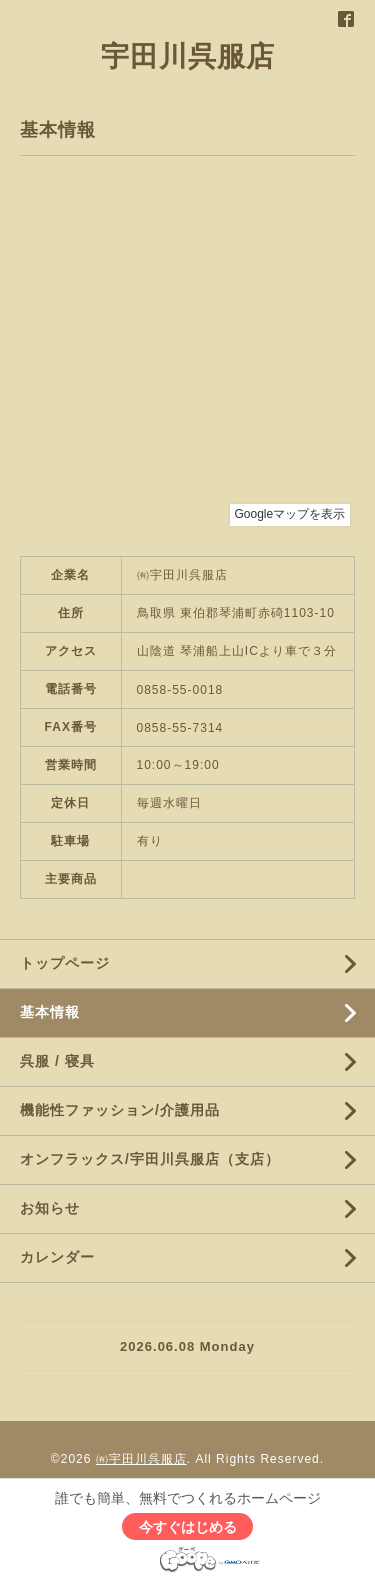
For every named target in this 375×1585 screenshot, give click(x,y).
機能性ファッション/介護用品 (120, 1110)
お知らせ (50, 1208)
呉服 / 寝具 (57, 1061)
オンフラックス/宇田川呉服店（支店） (150, 1159)
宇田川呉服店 (188, 56)
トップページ (65, 963)
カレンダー (57, 1257)
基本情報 (50, 1012)
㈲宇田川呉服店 (141, 1459)
